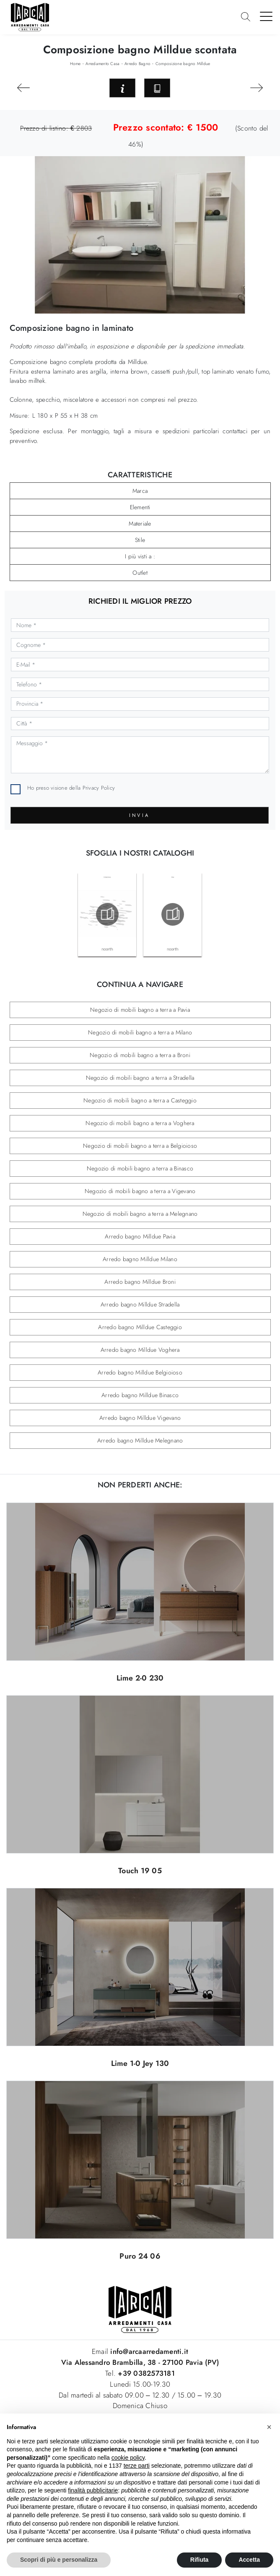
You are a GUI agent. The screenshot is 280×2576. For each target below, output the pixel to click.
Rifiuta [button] (199, 2559)
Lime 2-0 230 (140, 1678)
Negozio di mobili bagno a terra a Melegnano (140, 1213)
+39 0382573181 (146, 2373)
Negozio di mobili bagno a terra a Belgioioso (140, 1145)
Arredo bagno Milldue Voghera (140, 1350)
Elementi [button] (140, 507)
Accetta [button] (249, 2559)
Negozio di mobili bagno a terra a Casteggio (140, 1100)
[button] (269, 2427)
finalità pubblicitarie (93, 2490)
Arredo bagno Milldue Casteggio (140, 1327)
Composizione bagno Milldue (183, 63)
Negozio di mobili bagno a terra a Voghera (140, 1123)
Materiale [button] (140, 523)
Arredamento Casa (102, 63)
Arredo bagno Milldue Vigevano (140, 1418)
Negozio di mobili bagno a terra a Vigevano (140, 1191)
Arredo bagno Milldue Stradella (140, 1304)
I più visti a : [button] (140, 556)
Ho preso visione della (71, 788)
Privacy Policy (99, 788)
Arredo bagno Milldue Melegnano (140, 1440)
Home (75, 63)
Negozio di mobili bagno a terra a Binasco (140, 1168)
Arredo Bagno (137, 63)
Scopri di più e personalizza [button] (58, 2559)
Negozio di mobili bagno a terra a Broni (140, 1055)
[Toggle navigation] (266, 16)
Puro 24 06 (140, 2256)
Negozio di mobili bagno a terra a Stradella (140, 1077)
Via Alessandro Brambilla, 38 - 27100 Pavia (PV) (140, 2362)
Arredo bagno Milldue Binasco (140, 1395)
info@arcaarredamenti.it (148, 2351)
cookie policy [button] (128, 2457)
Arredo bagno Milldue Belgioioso (140, 1372)
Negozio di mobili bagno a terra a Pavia (140, 1009)
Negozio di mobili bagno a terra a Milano (140, 1032)
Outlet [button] (140, 572)
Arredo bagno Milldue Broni (140, 1282)
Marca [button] (140, 491)
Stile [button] (140, 540)
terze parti (137, 2465)
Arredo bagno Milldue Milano (140, 1259)
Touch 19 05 (140, 1870)
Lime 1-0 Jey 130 (140, 2063)
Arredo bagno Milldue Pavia (140, 1236)
